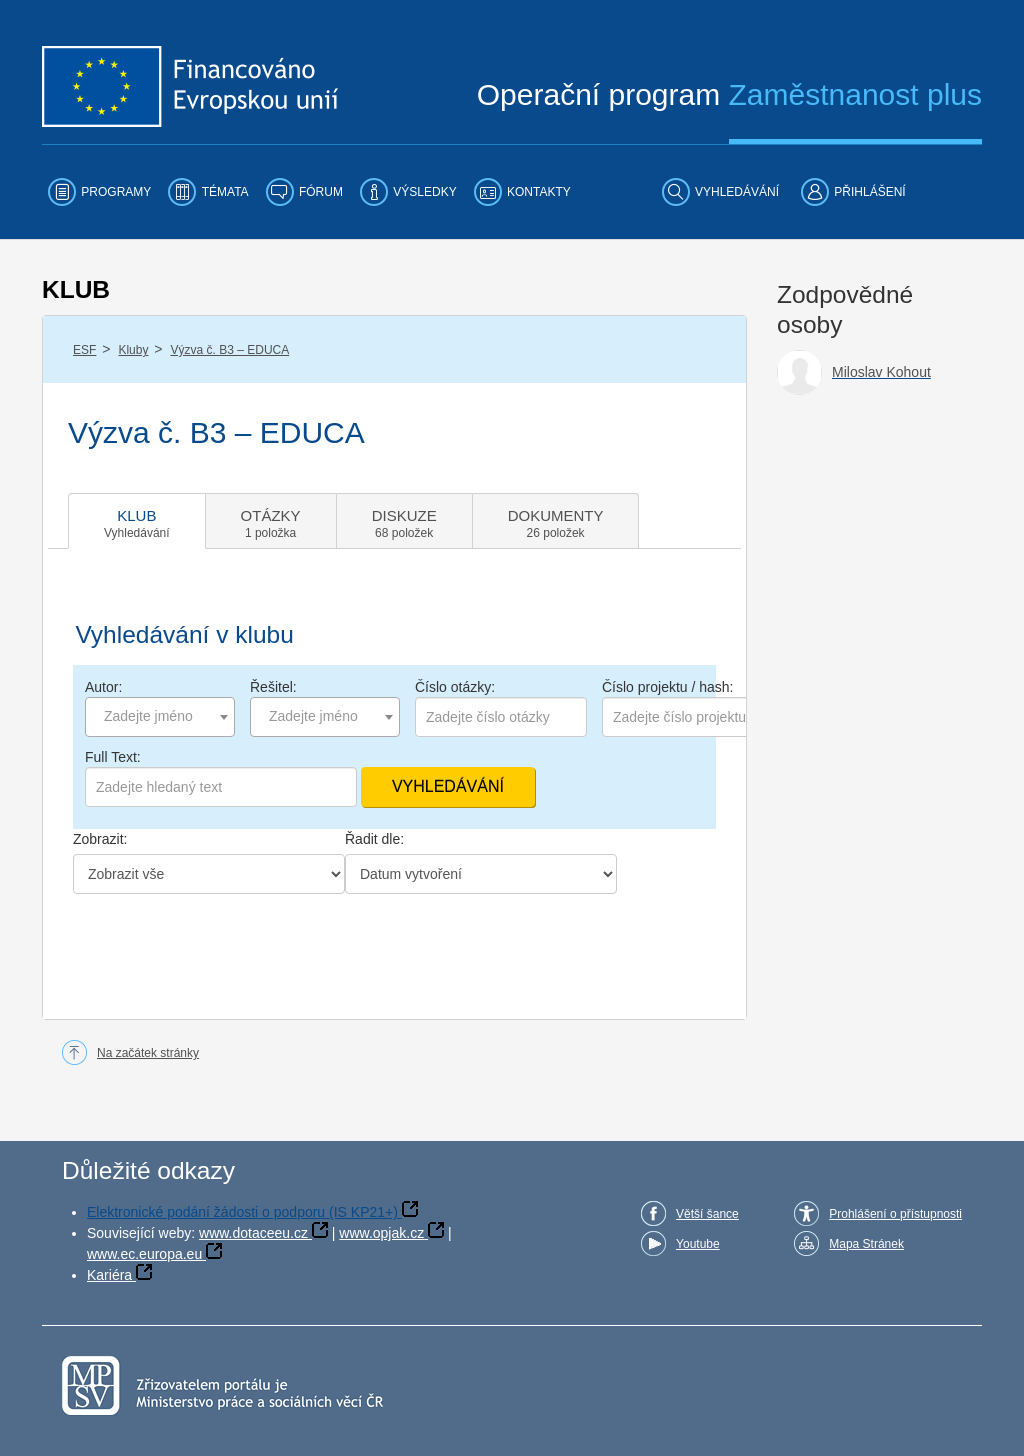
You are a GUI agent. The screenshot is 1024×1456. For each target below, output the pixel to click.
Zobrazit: (100, 839)
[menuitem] (99, 192)
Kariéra (109, 1275)
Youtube (698, 1244)
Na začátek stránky (148, 1053)
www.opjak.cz (381, 1233)
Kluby (133, 350)
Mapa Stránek (866, 1244)
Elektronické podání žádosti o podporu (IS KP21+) (242, 1212)
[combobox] (160, 717)
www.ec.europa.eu (144, 1254)
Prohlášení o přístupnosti (895, 1214)
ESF (84, 350)
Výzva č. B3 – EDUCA (230, 350)
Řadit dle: (374, 839)
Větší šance (707, 1214)
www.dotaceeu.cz (253, 1233)
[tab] (137, 521)
